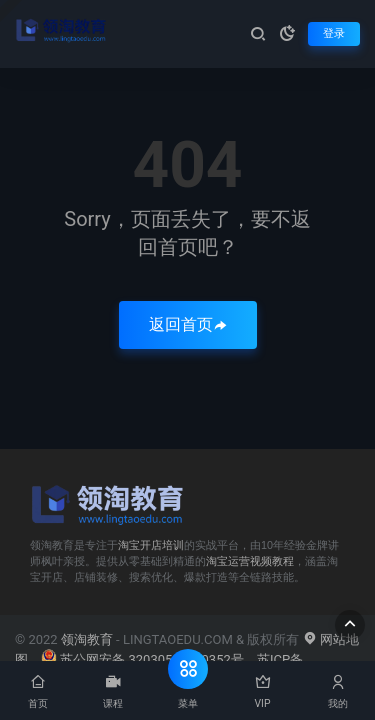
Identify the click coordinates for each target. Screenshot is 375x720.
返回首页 (188, 324)
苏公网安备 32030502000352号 (142, 659)
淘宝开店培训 (151, 545)
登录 (334, 33)
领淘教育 (87, 639)
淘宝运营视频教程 (250, 561)
